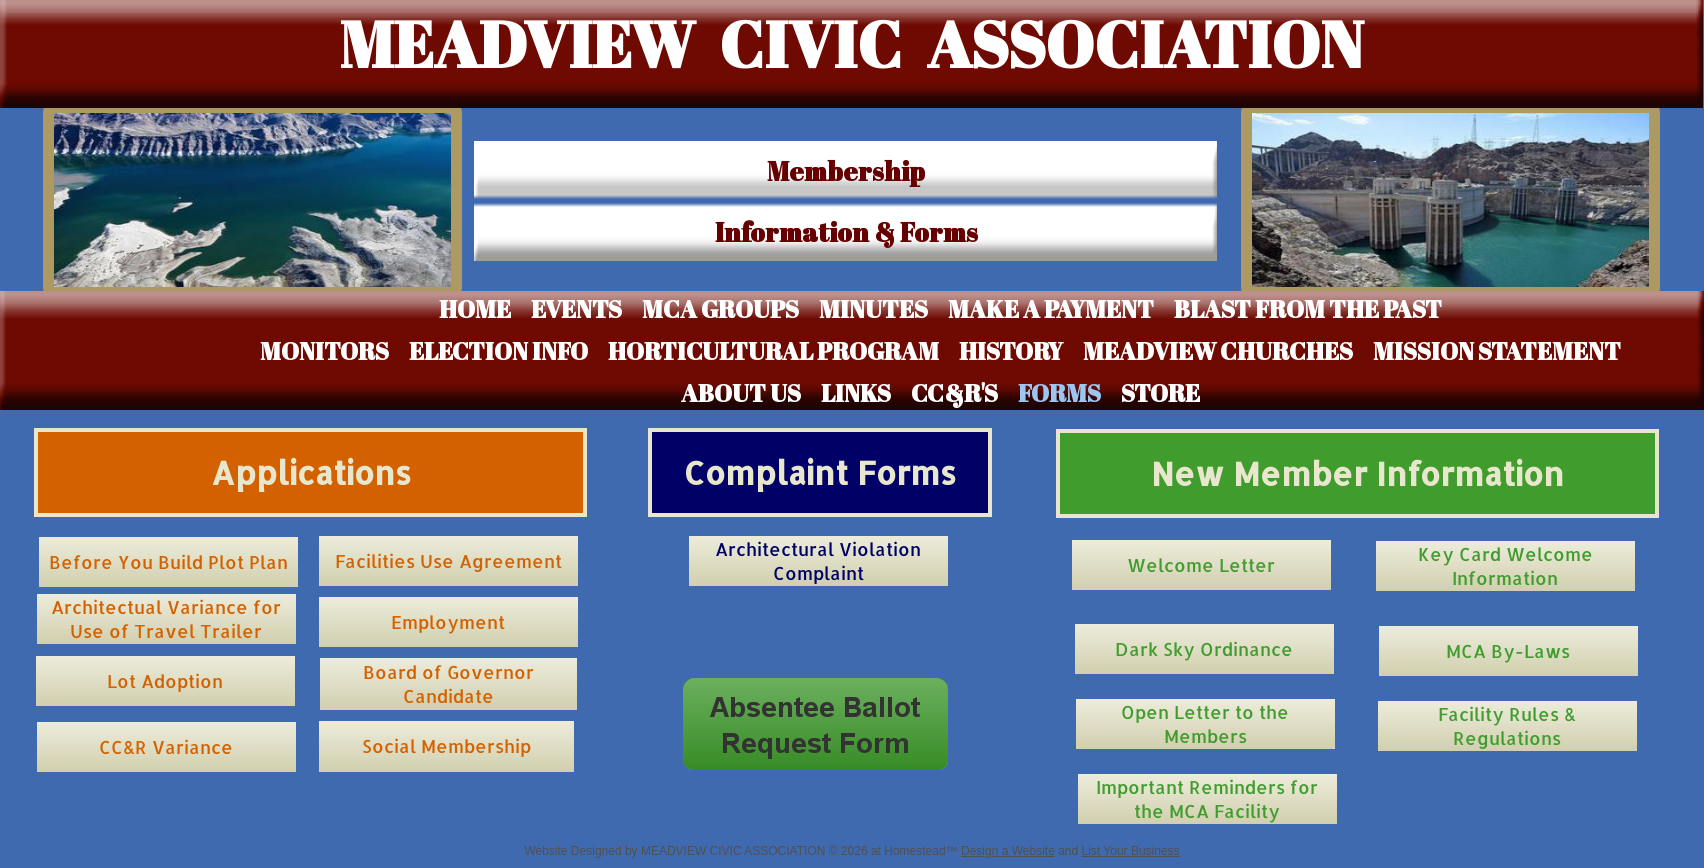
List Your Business (1131, 851)
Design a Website (1008, 851)
